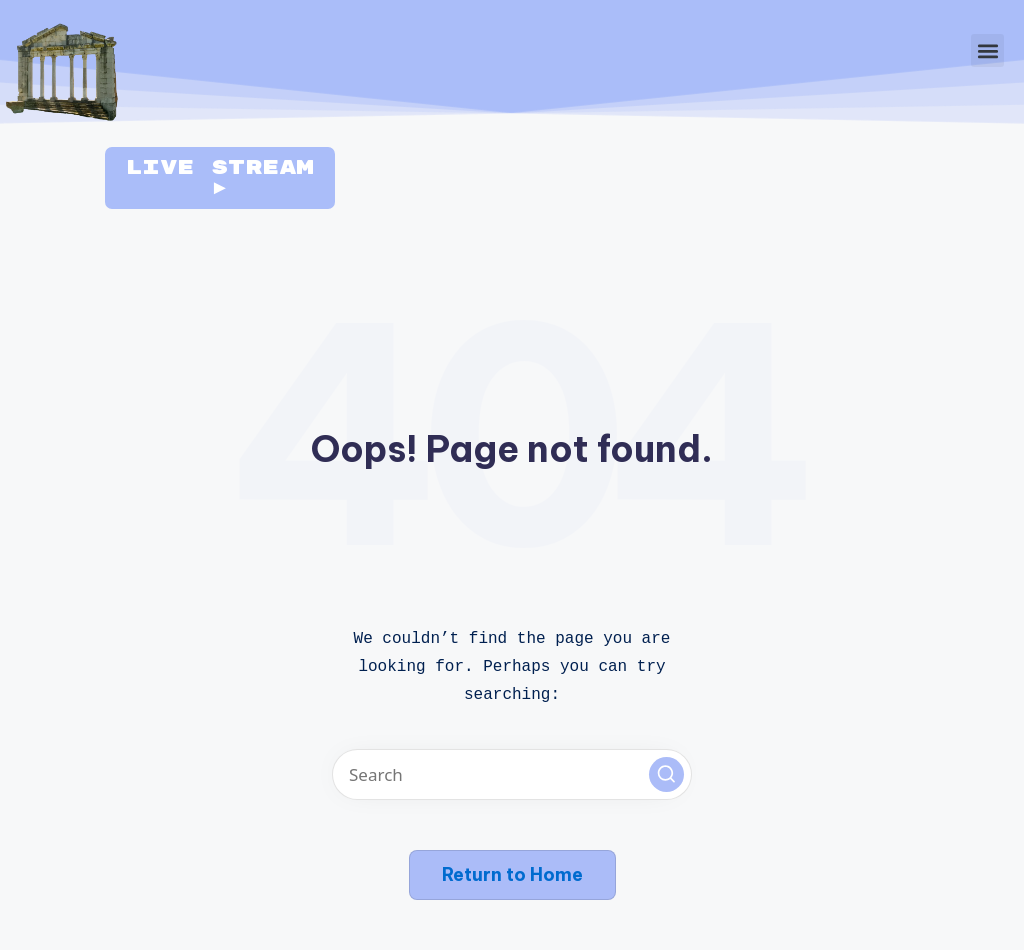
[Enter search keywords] (512, 774)
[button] (987, 50)
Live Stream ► (219, 177)
